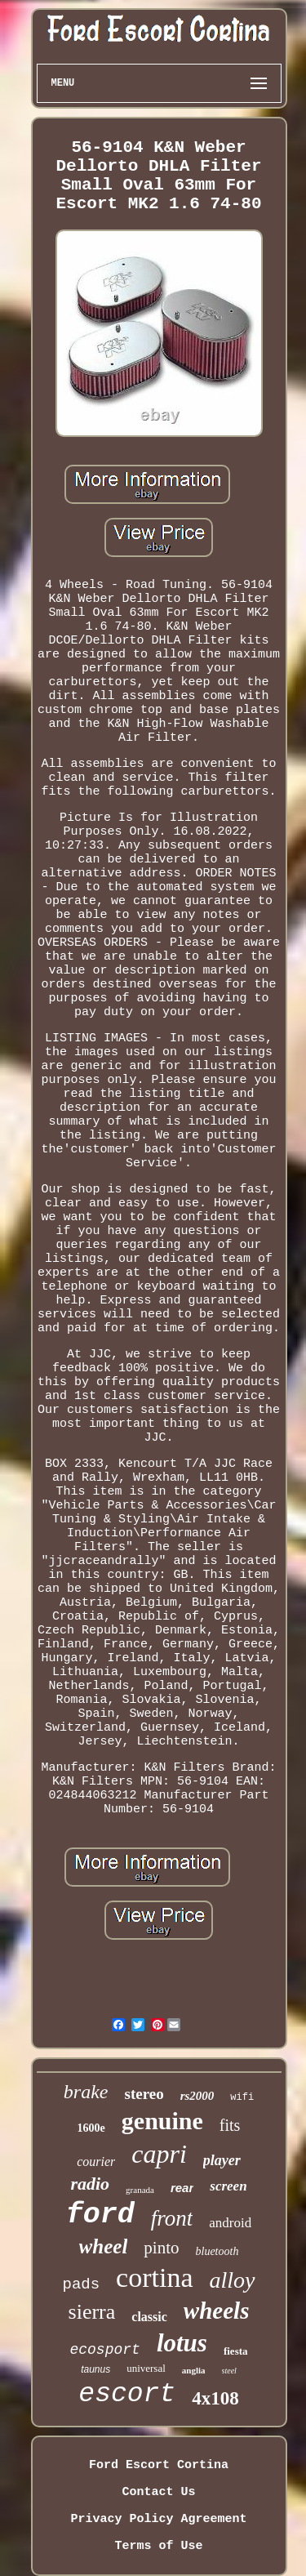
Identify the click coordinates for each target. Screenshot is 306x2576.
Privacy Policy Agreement (158, 2519)
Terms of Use (158, 2546)
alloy (232, 2280)
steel (229, 2370)
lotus (182, 2343)
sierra (92, 2312)
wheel (103, 2246)
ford (100, 2215)
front (172, 2218)
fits (230, 2125)
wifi (242, 2097)
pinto (161, 2247)
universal (146, 2368)
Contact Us (158, 2492)
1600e (91, 2128)
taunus (95, 2369)
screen (228, 2186)
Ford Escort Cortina (158, 2465)
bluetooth (217, 2251)
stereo (143, 2093)
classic (149, 2317)
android (230, 2223)
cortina (154, 2277)
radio (89, 2183)
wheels (217, 2310)
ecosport (104, 2350)
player (222, 2160)
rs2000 (197, 2095)
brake (86, 2091)
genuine (162, 2120)
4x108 (215, 2398)
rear (182, 2188)
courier (96, 2161)
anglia (194, 2370)
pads (81, 2284)
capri (159, 2153)
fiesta (236, 2351)
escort (126, 2394)
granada (140, 2190)
